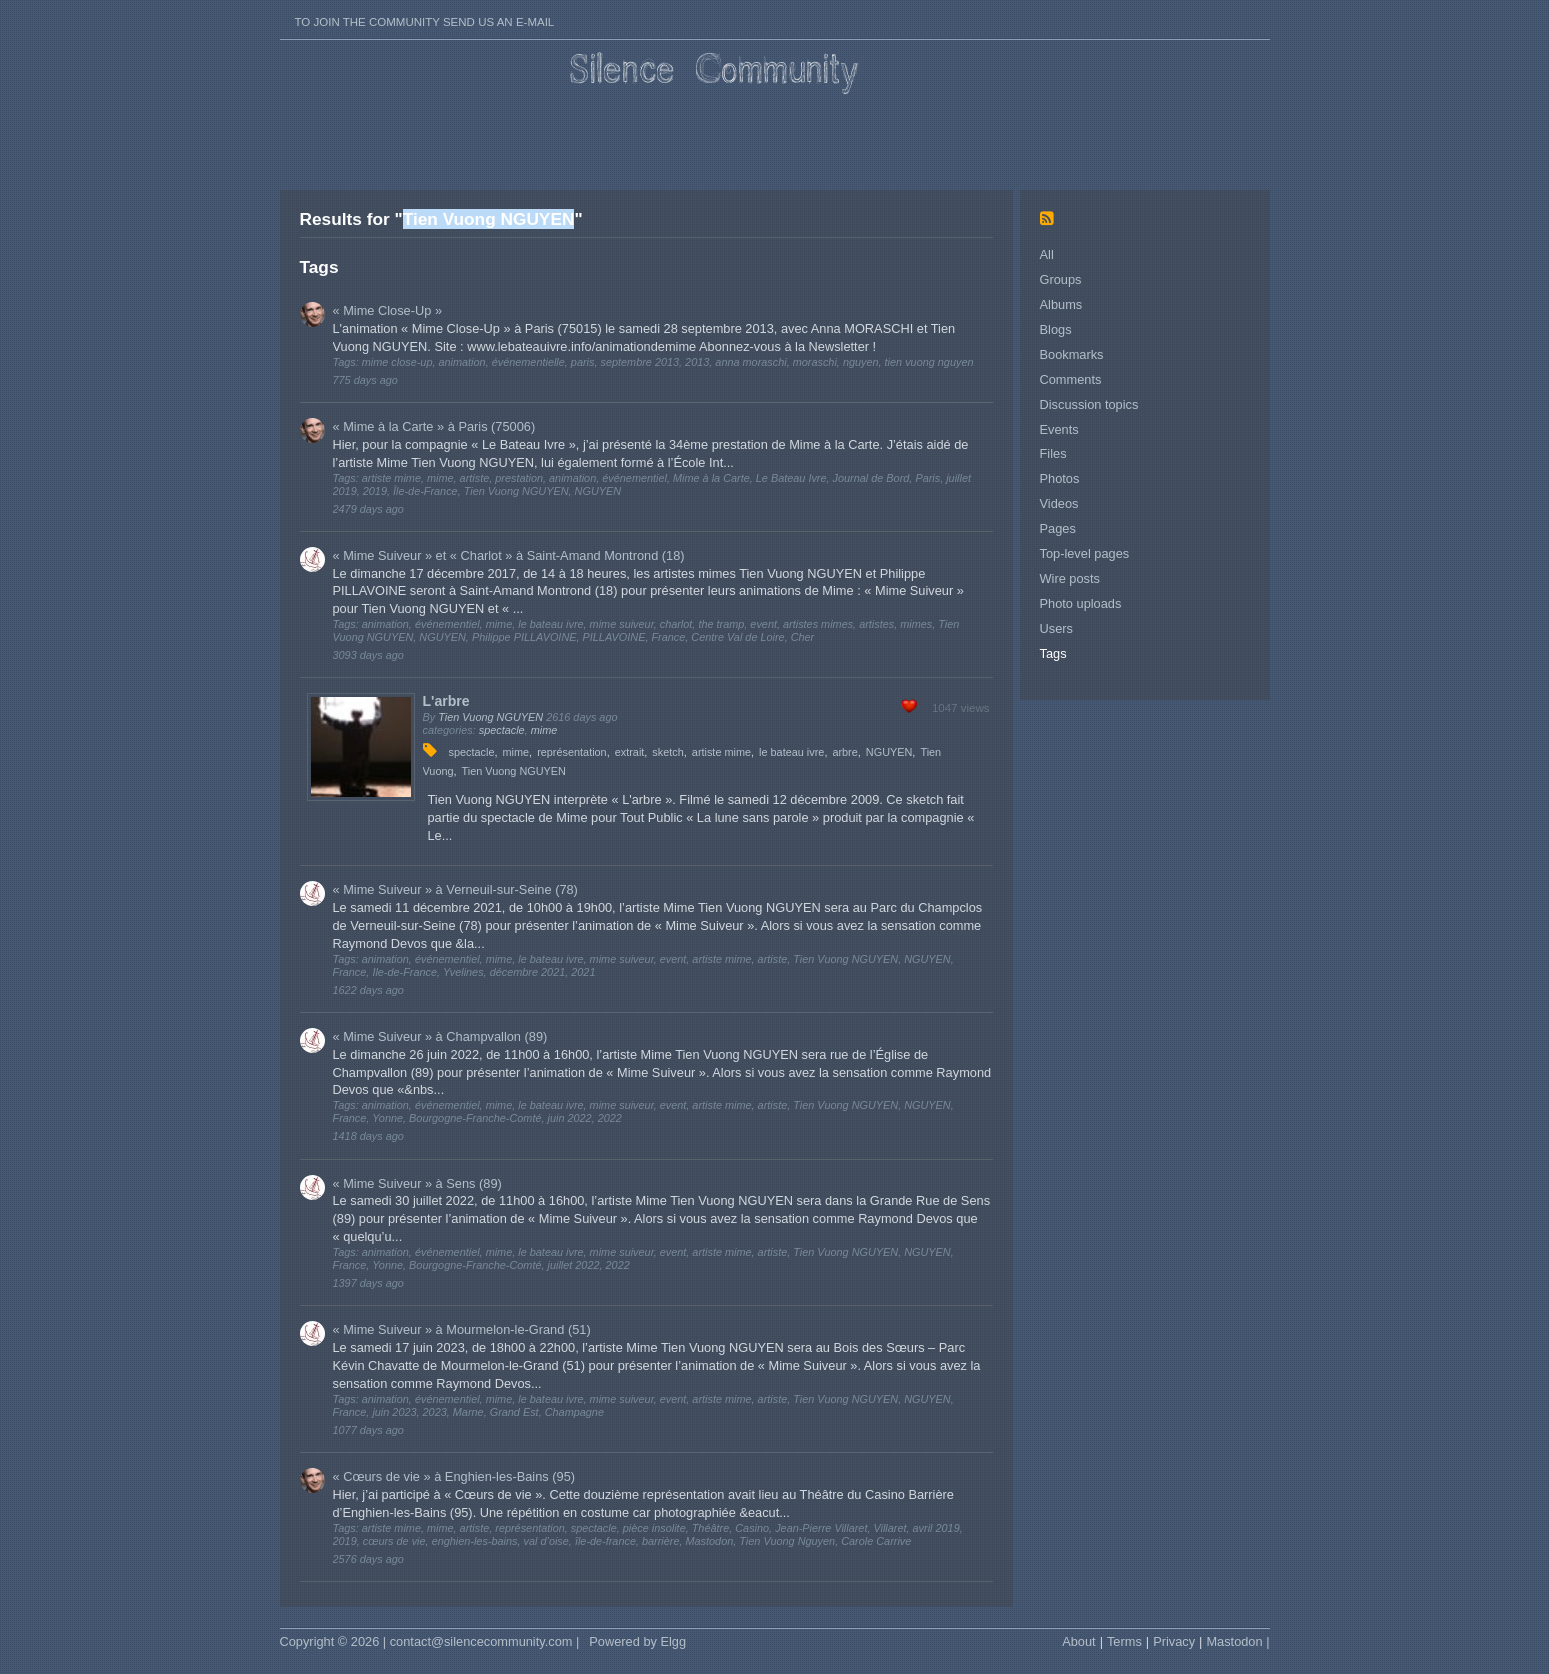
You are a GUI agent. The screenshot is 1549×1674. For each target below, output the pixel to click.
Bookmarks (1072, 354)
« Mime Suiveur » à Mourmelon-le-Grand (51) (462, 1329)
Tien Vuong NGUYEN (490, 717)
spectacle (502, 730)
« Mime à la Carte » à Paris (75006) (434, 426)
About (1078, 1641)
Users (1056, 628)
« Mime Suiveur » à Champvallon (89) (440, 1036)
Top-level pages (1085, 553)
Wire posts (1070, 578)
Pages (1058, 528)
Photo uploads (1081, 603)
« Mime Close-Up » (388, 310)
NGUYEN (889, 752)
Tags (1053, 653)
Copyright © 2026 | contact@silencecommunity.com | (430, 1641)
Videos (1059, 503)
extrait (630, 752)
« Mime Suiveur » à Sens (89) (417, 1183)
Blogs (1056, 329)
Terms (1124, 1641)
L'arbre (446, 701)
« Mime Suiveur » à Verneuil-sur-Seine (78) (455, 889)
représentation (572, 752)
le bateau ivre (791, 752)
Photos (1060, 478)
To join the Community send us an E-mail (425, 22)
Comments (1071, 379)
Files (1053, 453)
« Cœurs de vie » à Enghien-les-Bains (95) (454, 1476)
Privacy (1174, 1641)
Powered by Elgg (637, 1641)
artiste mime (721, 752)
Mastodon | (1237, 1641)
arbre (844, 752)
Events (1059, 429)
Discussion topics (1089, 404)
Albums (1061, 304)
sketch (667, 752)
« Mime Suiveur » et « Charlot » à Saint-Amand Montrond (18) (509, 555)
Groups (1061, 279)
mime (544, 730)
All (1047, 254)
